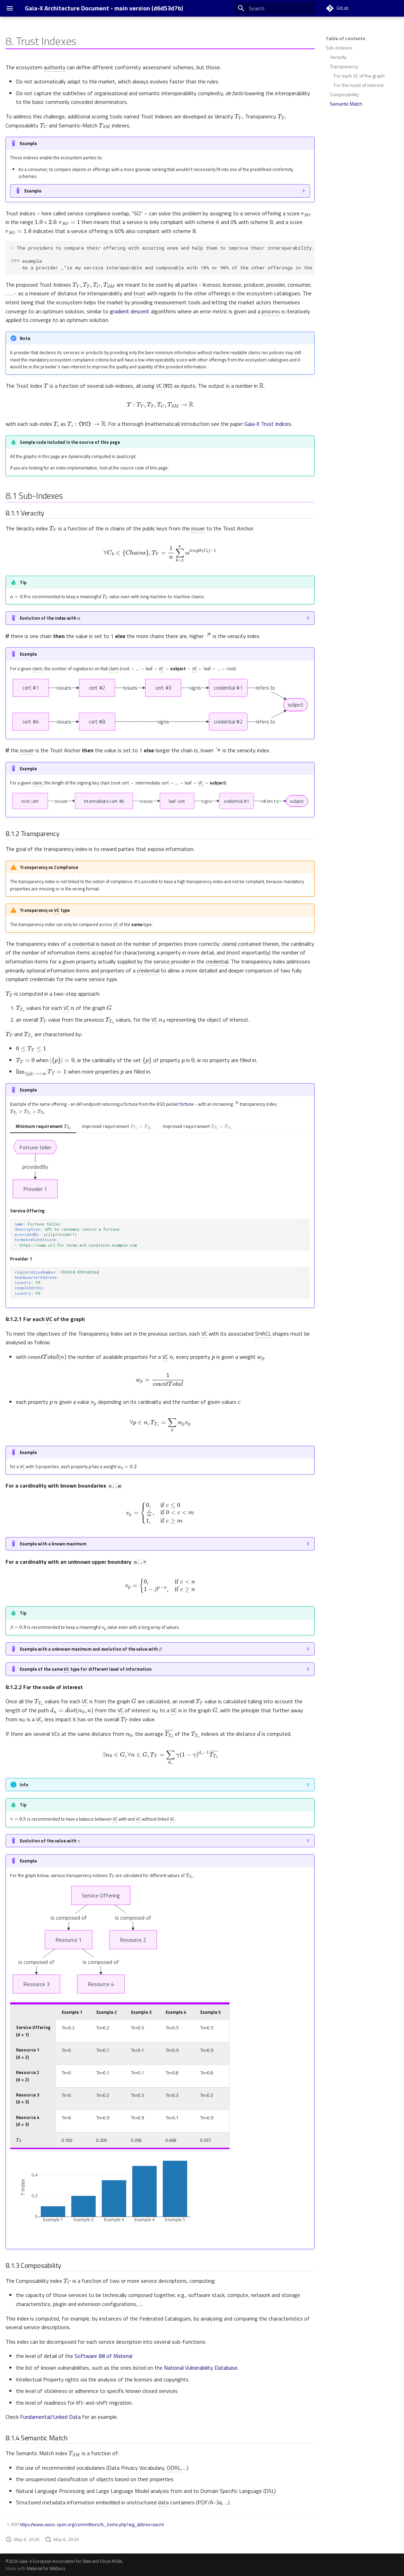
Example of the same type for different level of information (85, 1669)
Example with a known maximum (53, 1543)
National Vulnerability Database (200, 2367)
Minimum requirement (43, 1126)
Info (24, 1784)
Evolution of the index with (50, 616)
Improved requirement (116, 1126)
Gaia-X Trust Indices (267, 424)
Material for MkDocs (46, 2568)
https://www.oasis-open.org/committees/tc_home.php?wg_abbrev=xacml (92, 2524)
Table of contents (345, 38)
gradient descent (129, 311)
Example (32, 190)
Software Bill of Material (103, 2356)
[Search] (274, 8)
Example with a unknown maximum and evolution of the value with (90, 1648)
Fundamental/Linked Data (50, 2417)
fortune (186, 1104)
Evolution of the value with (50, 1839)
